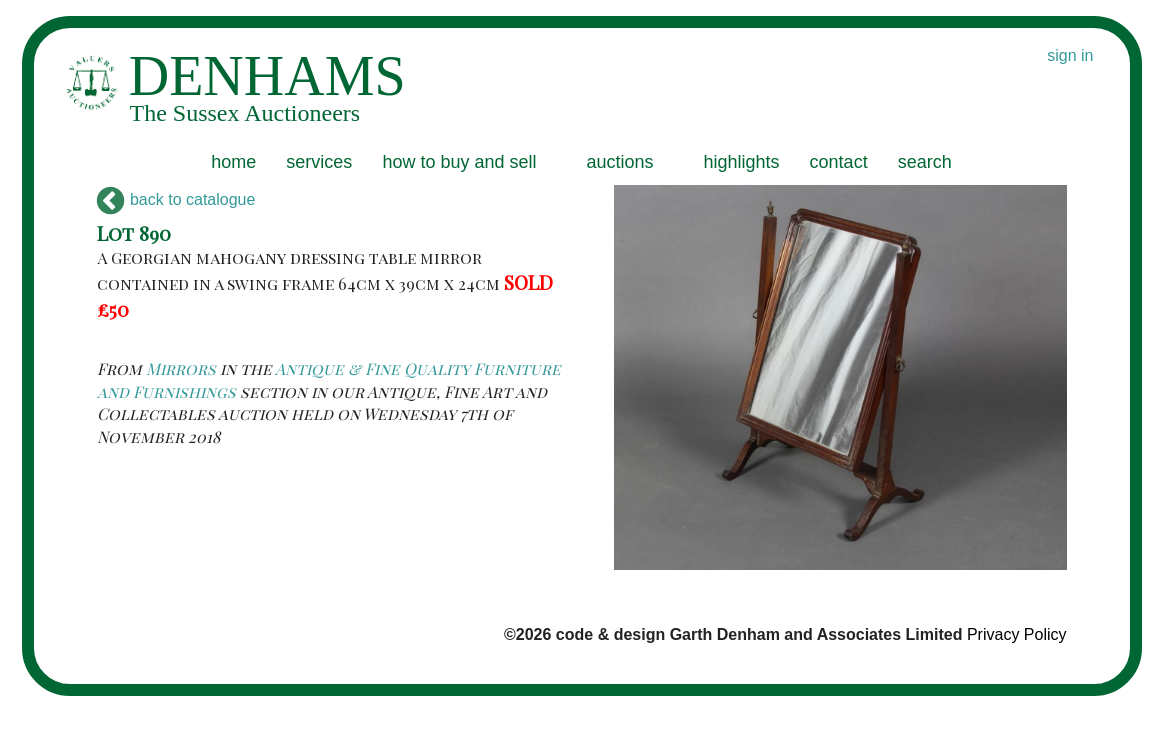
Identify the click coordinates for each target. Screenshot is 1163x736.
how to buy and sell (459, 162)
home (233, 162)
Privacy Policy (1017, 634)
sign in (1070, 55)
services (319, 162)
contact (839, 162)
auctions (619, 162)
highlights (742, 162)
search (925, 162)
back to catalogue (176, 199)
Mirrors (181, 368)
